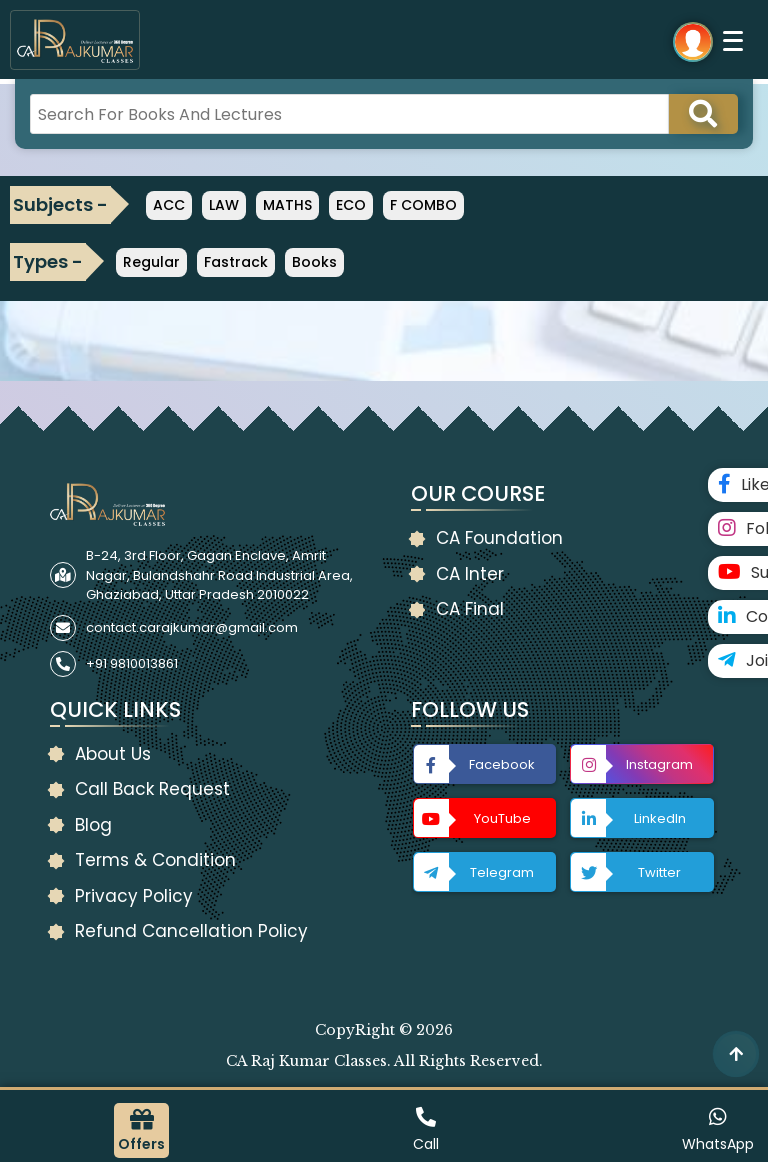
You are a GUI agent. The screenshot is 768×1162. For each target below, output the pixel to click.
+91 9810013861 (132, 663)
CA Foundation (499, 538)
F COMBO (423, 205)
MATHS (287, 205)
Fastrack (236, 262)
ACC (169, 205)
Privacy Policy (134, 896)
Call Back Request (152, 789)
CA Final (470, 609)
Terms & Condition (155, 860)
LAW (224, 205)
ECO (351, 205)
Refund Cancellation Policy (191, 931)
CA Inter (470, 574)
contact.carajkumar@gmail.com (192, 627)
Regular (151, 262)
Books (314, 262)
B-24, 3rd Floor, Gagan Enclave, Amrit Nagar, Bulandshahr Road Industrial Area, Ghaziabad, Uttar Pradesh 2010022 (219, 575)
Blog (93, 825)
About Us (113, 754)
